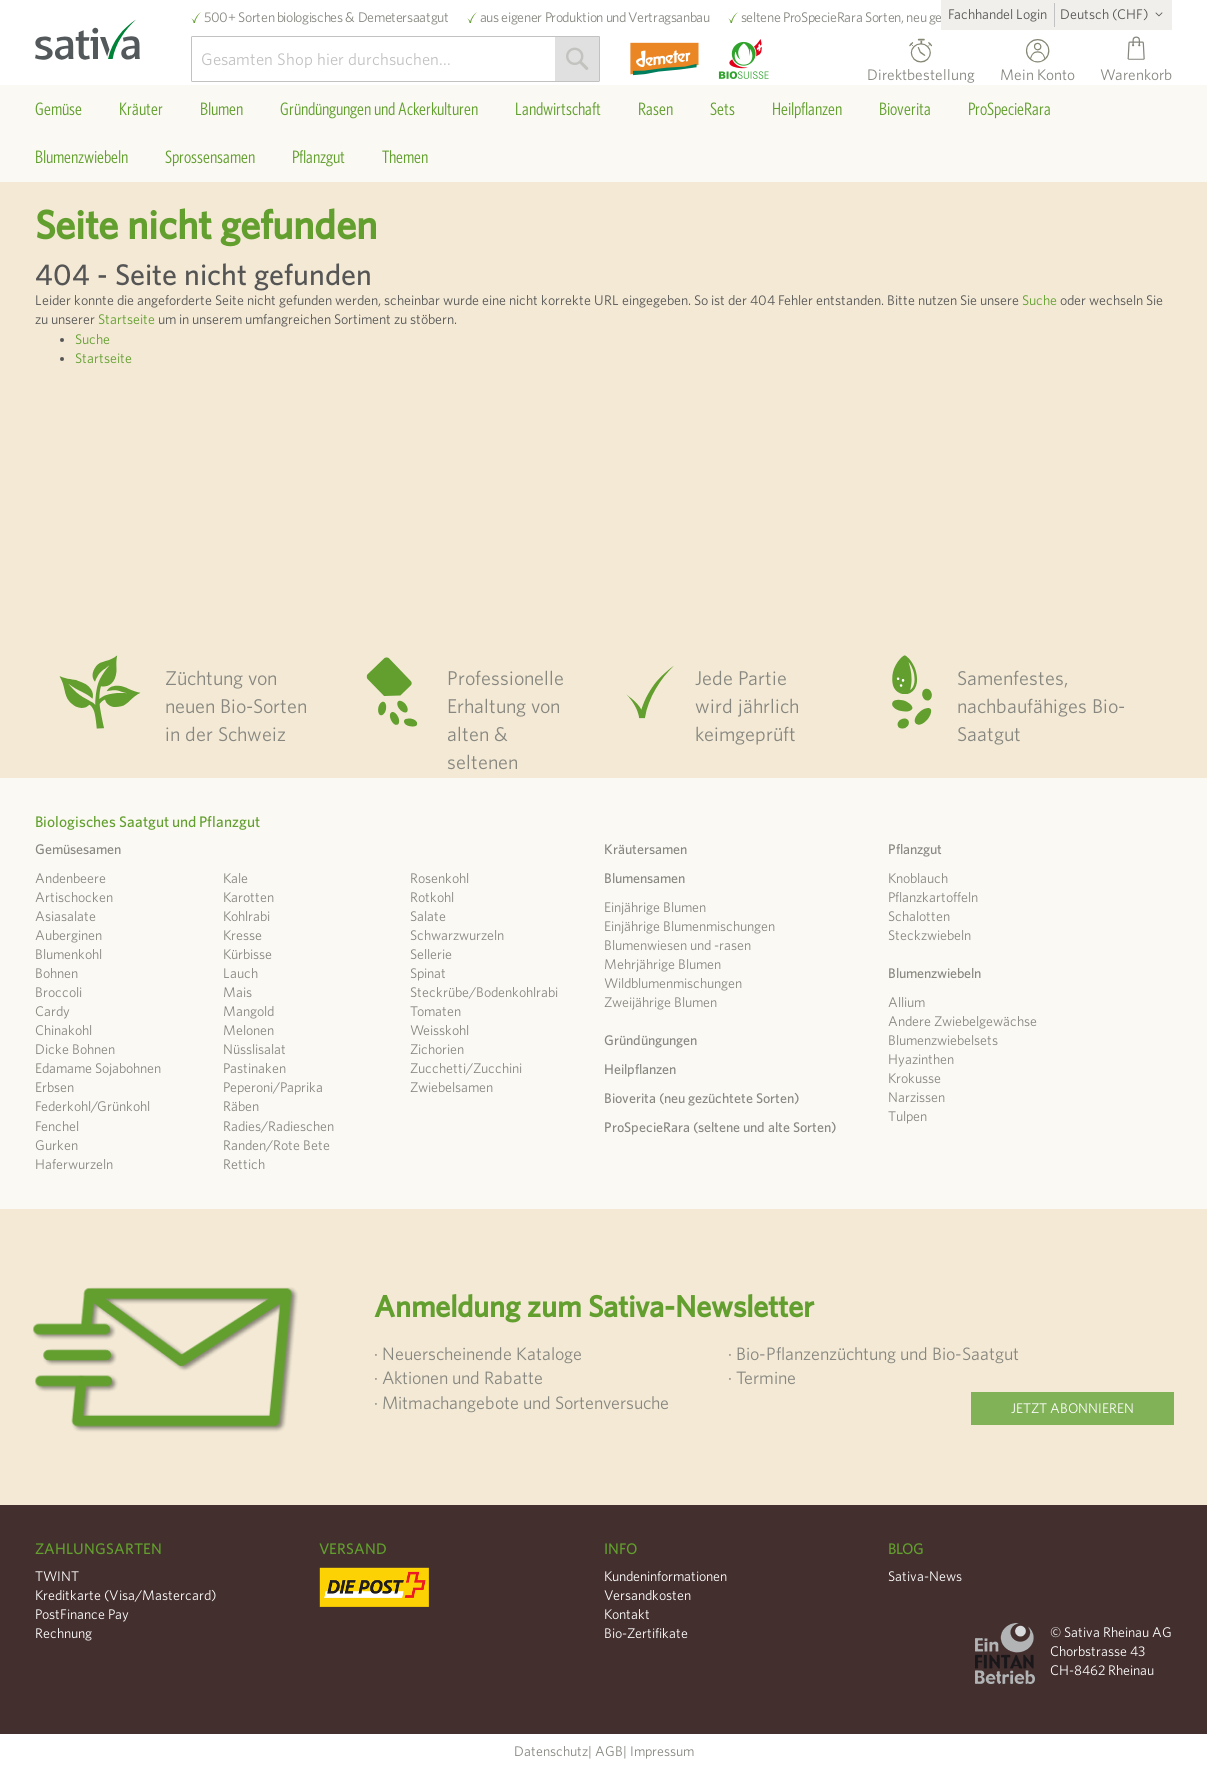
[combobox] (395, 59)
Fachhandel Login (997, 14)
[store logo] (113, 35)
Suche (1039, 300)
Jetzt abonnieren (1072, 1408)
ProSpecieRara (822, 17)
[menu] (603, 133)
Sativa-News (925, 1576)
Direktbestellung (921, 71)
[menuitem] (58, 109)
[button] (1115, 14)
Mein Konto (1037, 71)
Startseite (126, 319)
